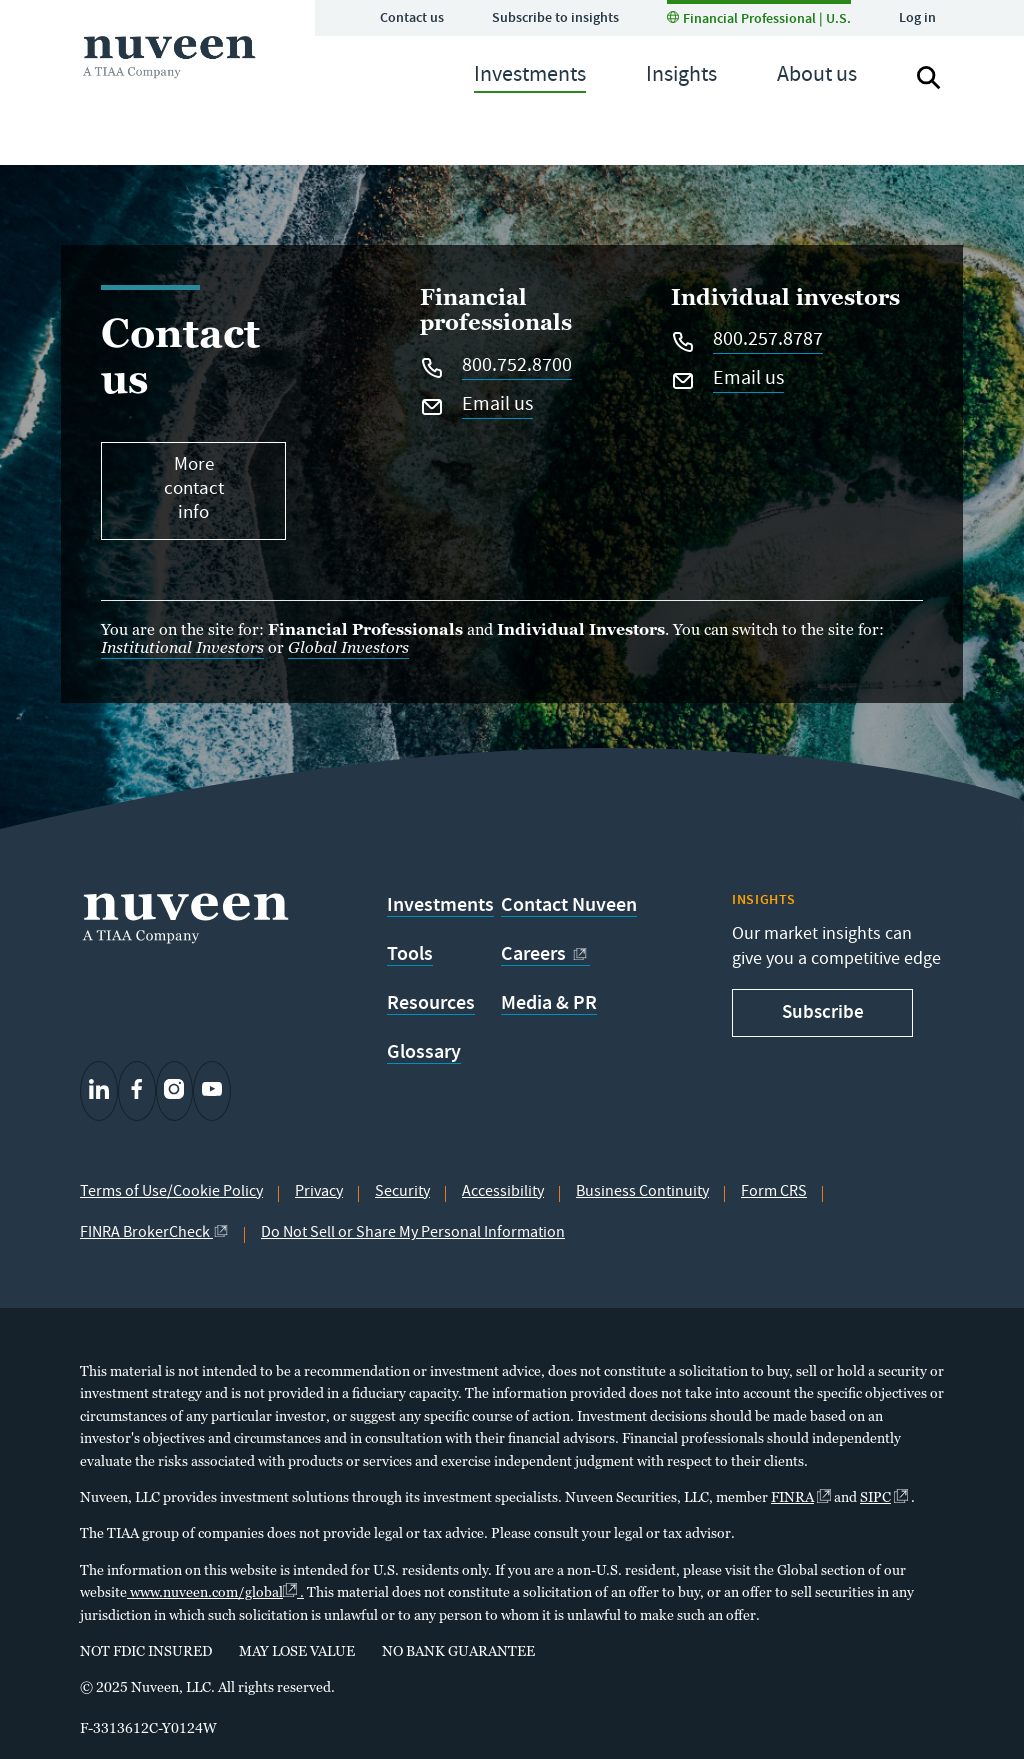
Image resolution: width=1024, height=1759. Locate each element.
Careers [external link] (545, 954)
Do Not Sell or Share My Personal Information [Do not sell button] (413, 1234)
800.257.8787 (768, 342)
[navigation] (530, 78)
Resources (431, 1003)
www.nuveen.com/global (215, 1591)
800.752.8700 (517, 368)
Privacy (319, 1193)
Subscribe (823, 1011)
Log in (917, 17)
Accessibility (503, 1193)
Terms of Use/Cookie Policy (171, 1193)
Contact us (412, 17)
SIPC (884, 1497)
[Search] (929, 78)
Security (402, 1193)
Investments (440, 905)
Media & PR (549, 1003)
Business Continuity (642, 1193)
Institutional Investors (182, 648)
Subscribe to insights (555, 17)
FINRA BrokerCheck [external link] (154, 1234)
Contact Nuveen (569, 905)
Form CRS (774, 1193)
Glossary (424, 1052)
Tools (410, 954)
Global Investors (348, 648)
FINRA (801, 1497)
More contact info (194, 490)
